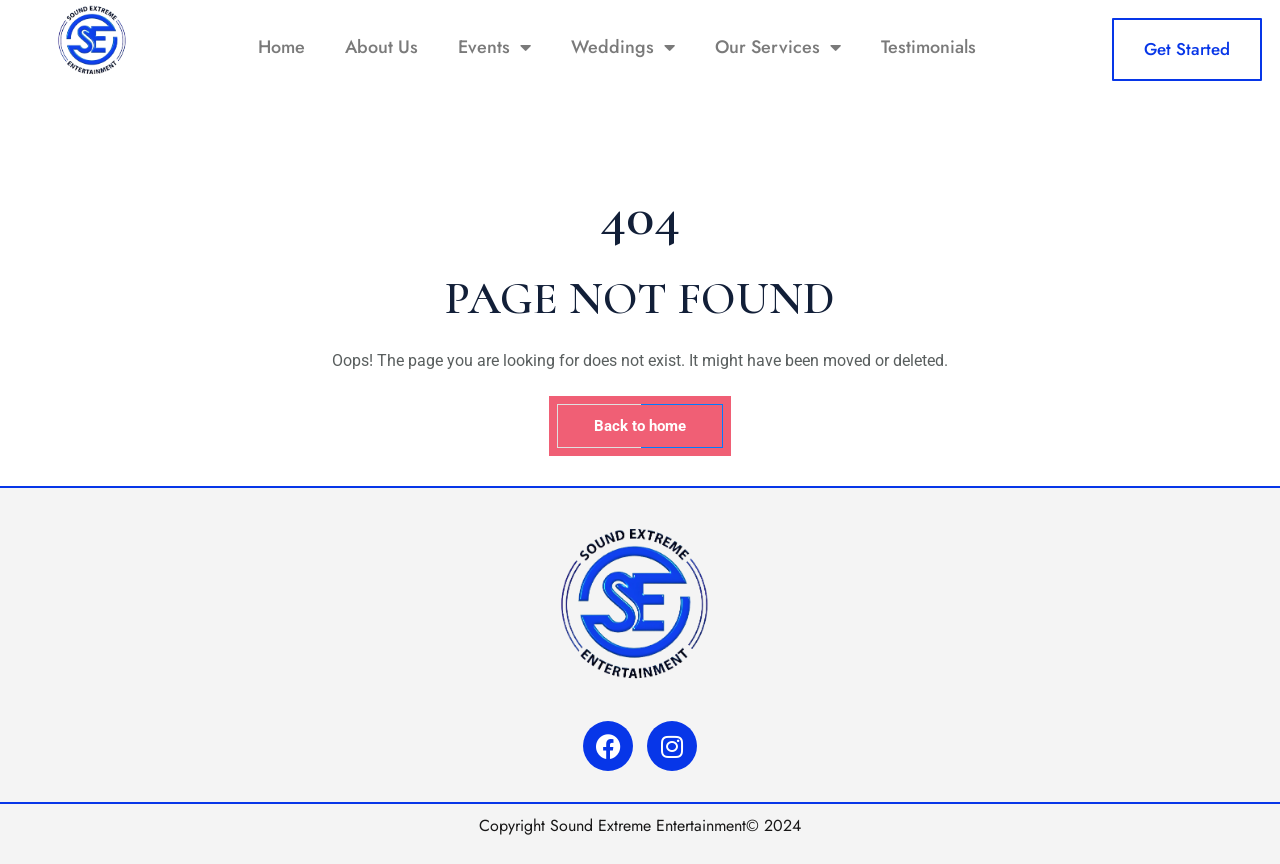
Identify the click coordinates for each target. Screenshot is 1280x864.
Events (494, 47)
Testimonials (928, 47)
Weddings (623, 47)
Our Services (778, 47)
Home (281, 47)
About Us (381, 47)
